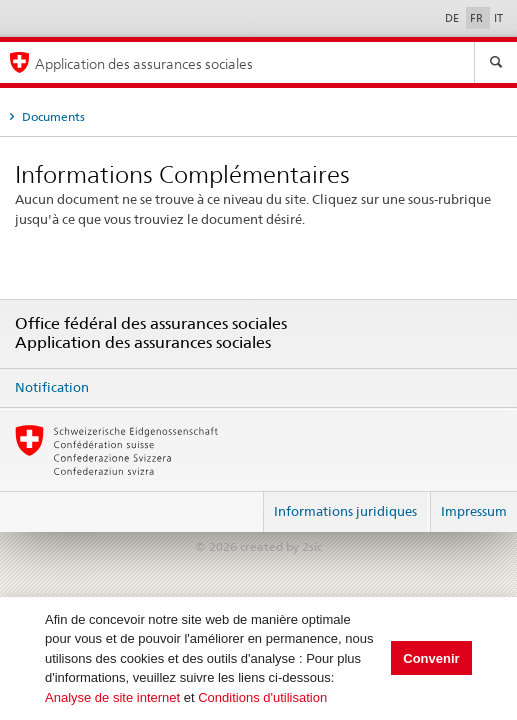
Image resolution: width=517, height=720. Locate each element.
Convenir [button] (431, 658)
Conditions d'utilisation (262, 697)
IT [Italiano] (498, 18)
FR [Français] (478, 18)
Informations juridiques (345, 511)
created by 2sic (281, 546)
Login (240, 503)
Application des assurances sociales (144, 63)
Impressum (474, 511)
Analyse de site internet (112, 697)
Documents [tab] (52, 116)
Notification (52, 387)
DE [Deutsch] (453, 18)
